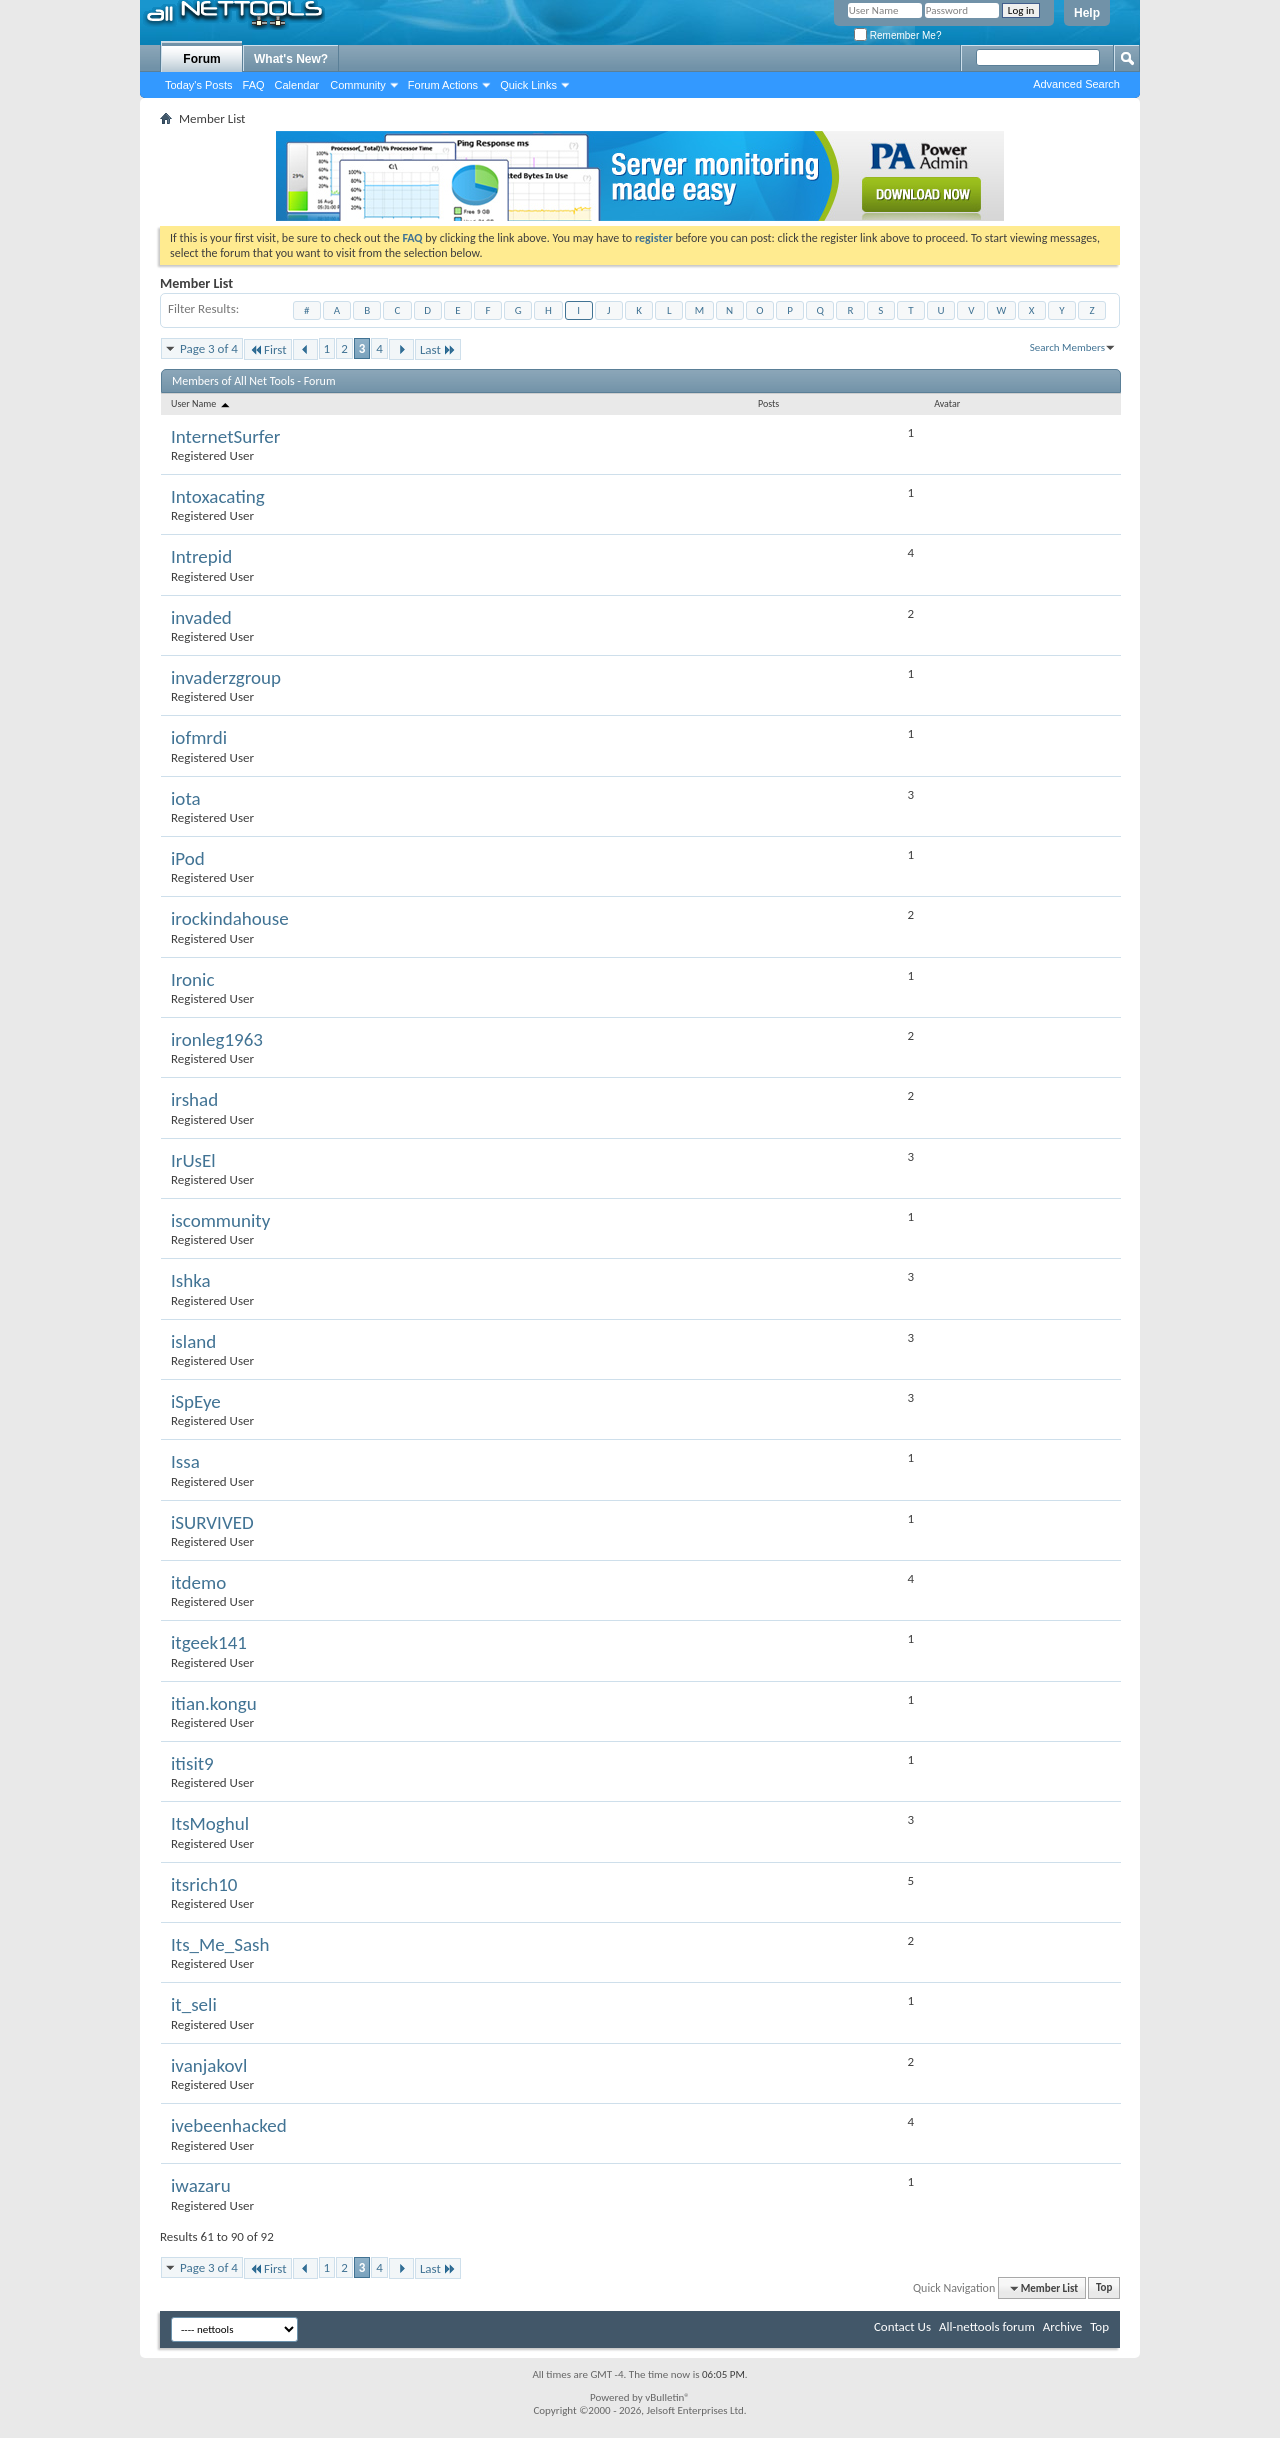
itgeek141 (209, 1642)
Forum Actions (443, 85)
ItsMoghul (210, 1823)
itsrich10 (204, 1884)
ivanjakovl (209, 2065)
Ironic (193, 979)
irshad (194, 1099)
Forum (201, 59)
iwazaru (201, 2185)
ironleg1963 (217, 1039)
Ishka (191, 1280)
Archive (1062, 2326)
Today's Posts (199, 85)
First (268, 349)
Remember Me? (897, 35)
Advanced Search (1076, 84)
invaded (201, 617)
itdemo (198, 1582)
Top (1104, 2288)
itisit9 (192, 1763)
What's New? (291, 59)
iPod (188, 858)
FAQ (254, 85)
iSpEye (196, 1401)
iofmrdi (199, 737)
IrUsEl (193, 1160)
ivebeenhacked (229, 2125)
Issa (185, 1461)
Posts (768, 403)
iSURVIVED (212, 1522)
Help (1087, 13)
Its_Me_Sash (220, 1944)
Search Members (1067, 347)
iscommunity (220, 1220)
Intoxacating (218, 496)
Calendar (297, 85)
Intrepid (201, 556)
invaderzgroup (226, 677)
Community (358, 85)
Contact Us (902, 2326)
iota (186, 798)
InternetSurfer (225, 436)
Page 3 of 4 (209, 348)
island (193, 1341)
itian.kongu (214, 1703)
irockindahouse (230, 918)
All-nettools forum (987, 2326)
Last (438, 349)
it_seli (194, 2004)
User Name (201, 403)
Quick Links (528, 85)
